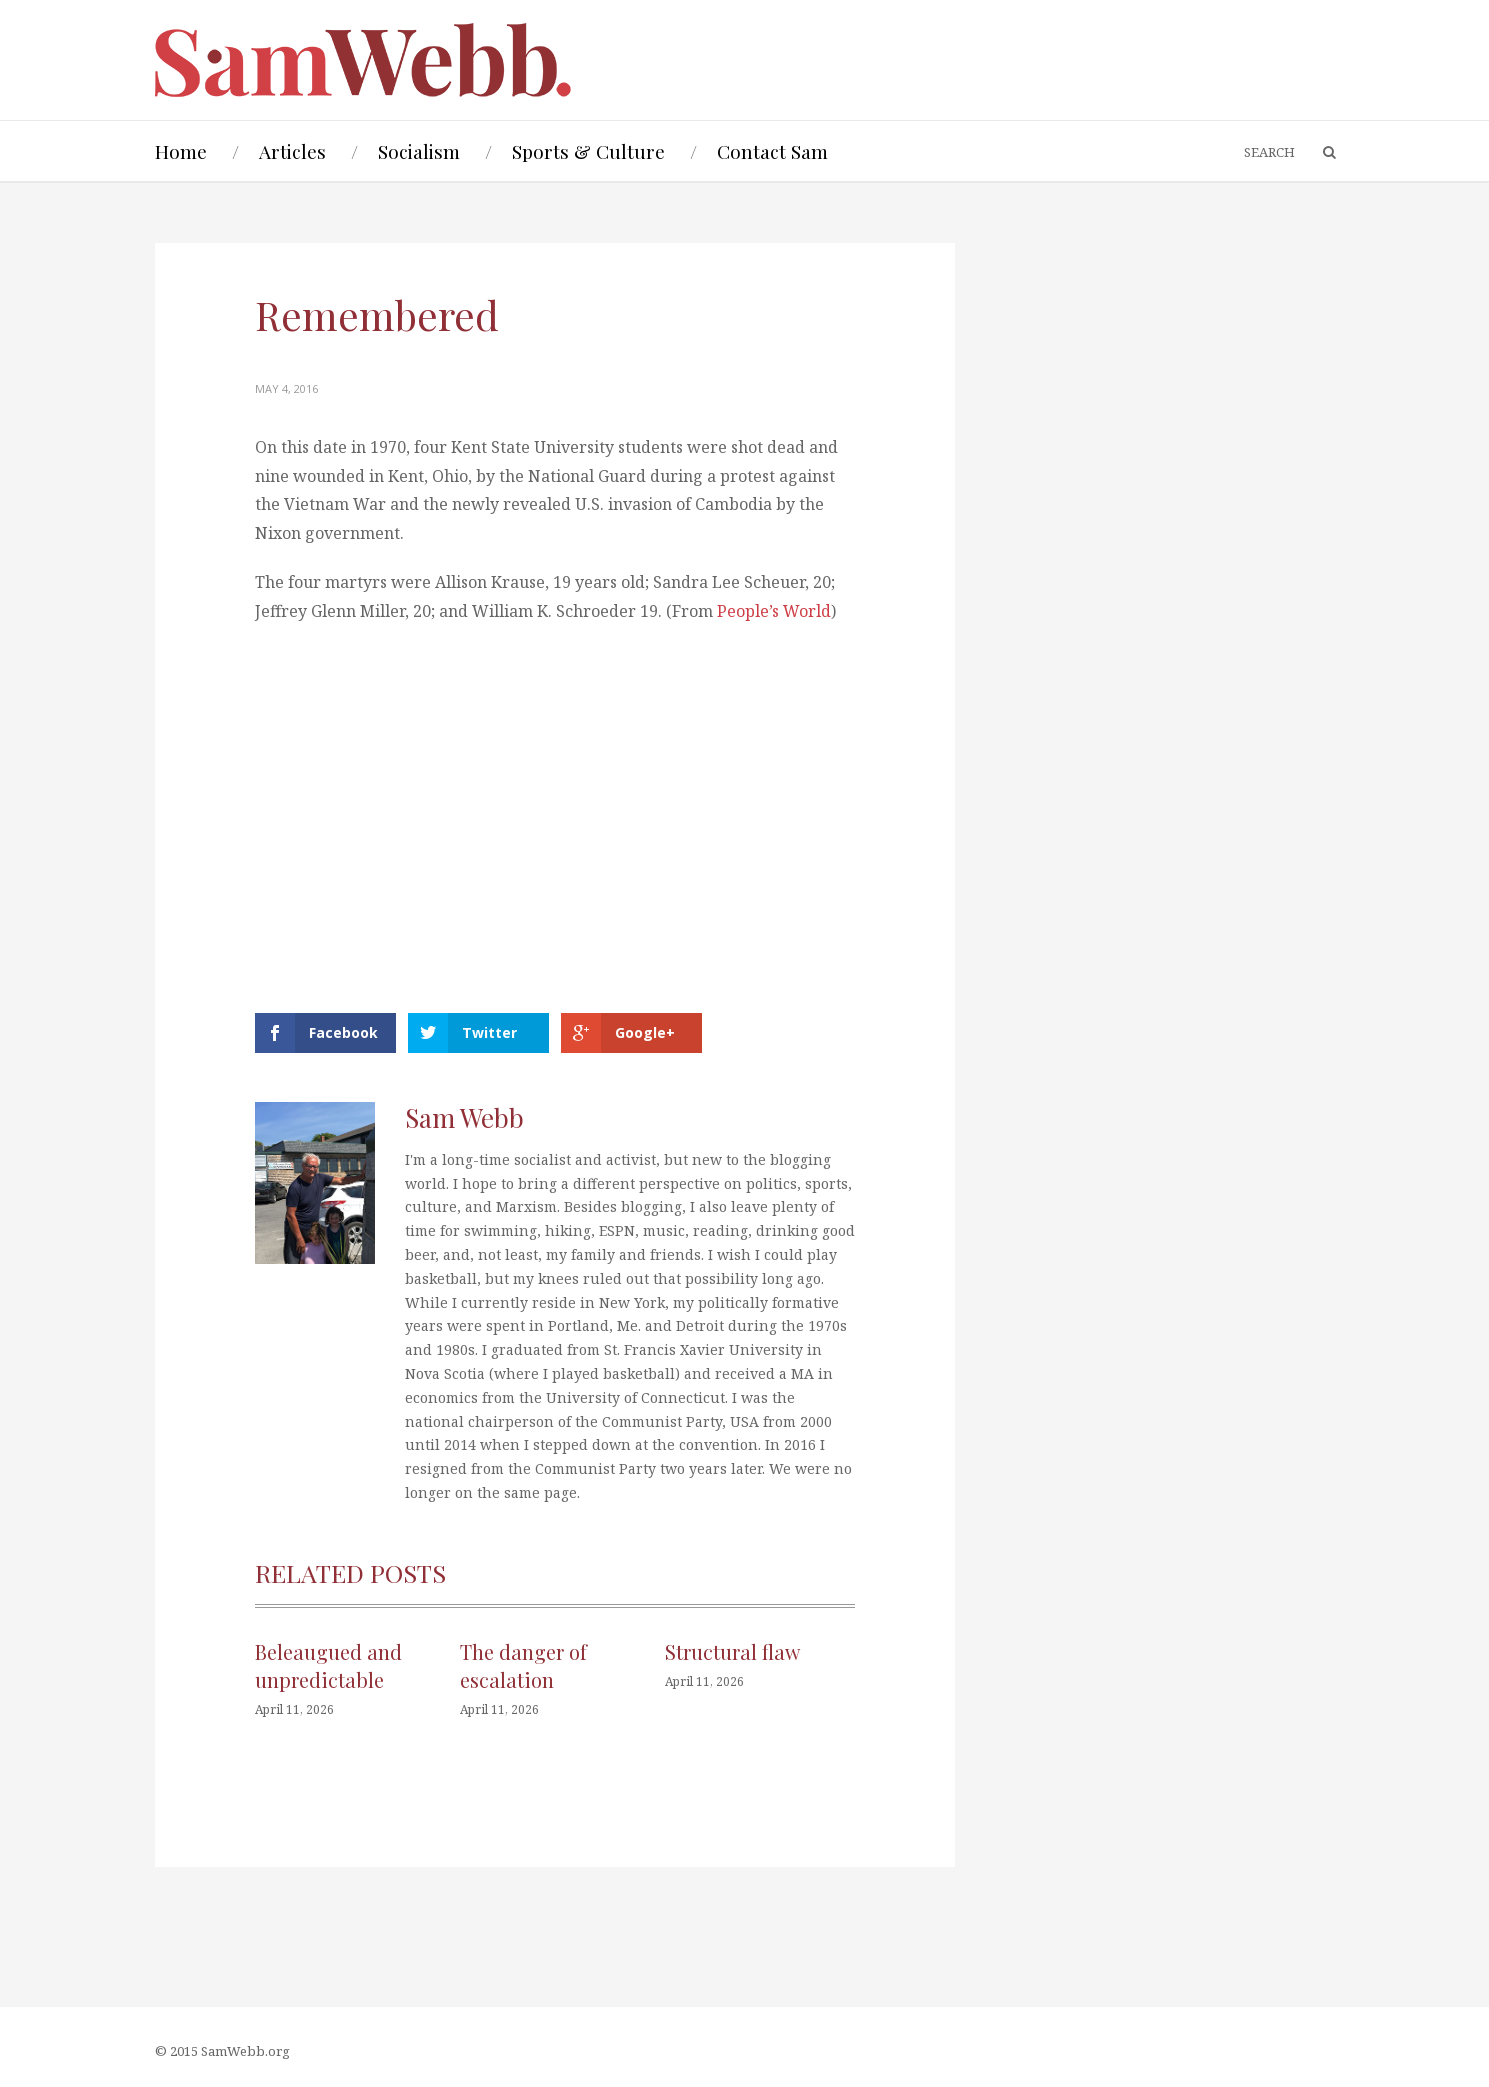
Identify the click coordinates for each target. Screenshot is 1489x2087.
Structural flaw (732, 1651)
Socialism (419, 151)
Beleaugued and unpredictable (328, 1665)
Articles (292, 151)
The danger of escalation (523, 1665)
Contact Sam (772, 151)
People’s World (774, 611)
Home (181, 151)
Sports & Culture (588, 151)
